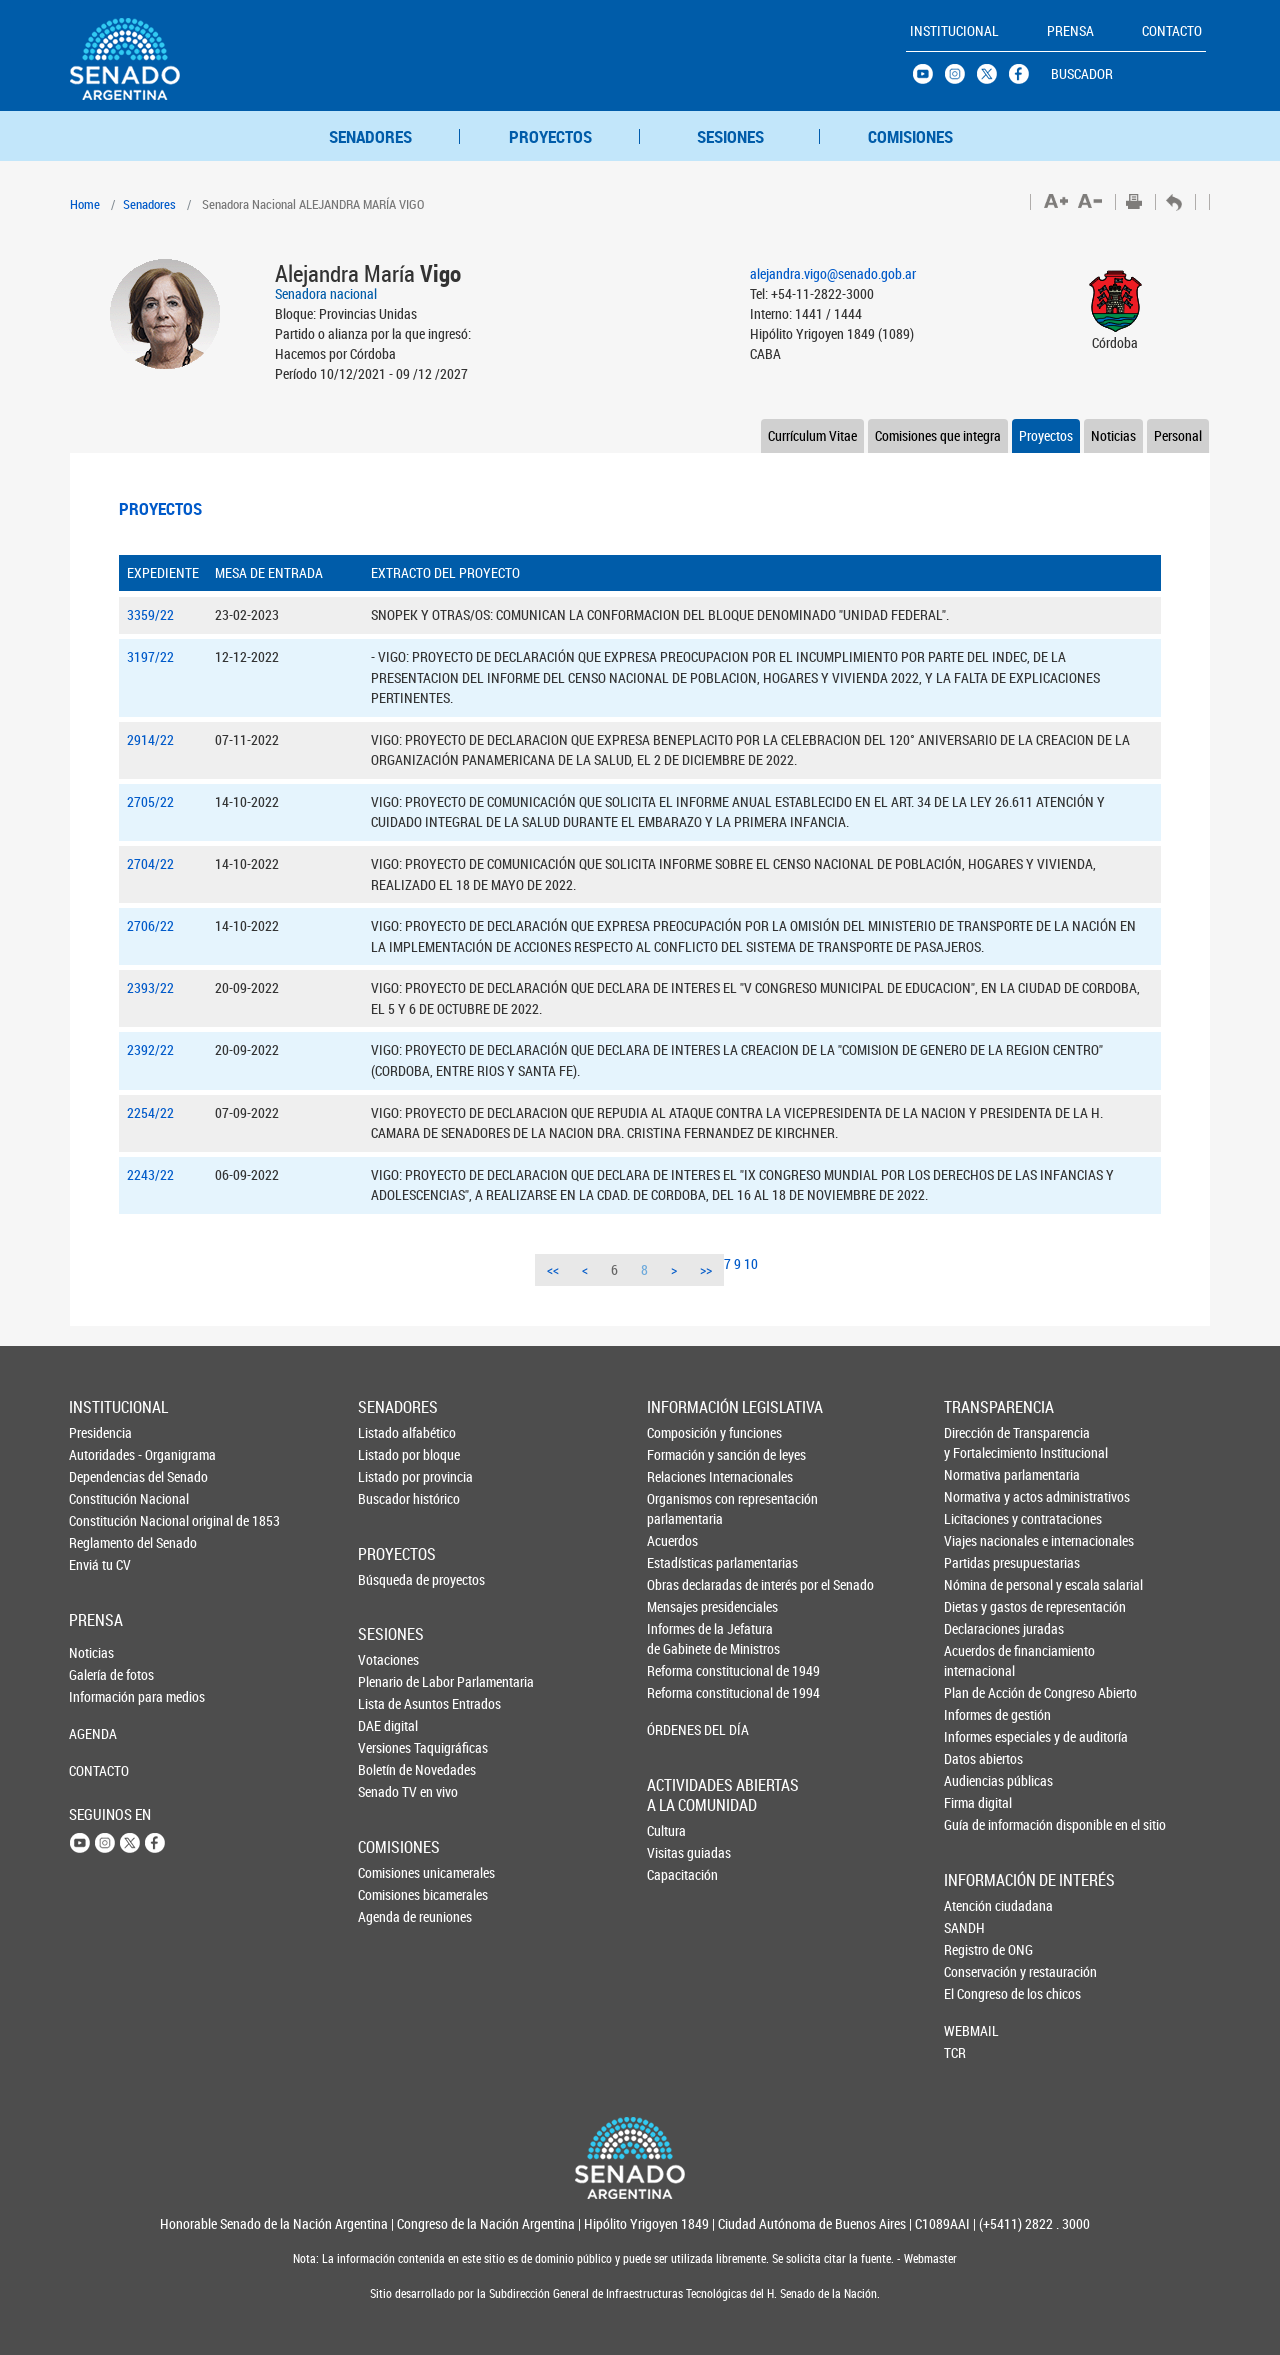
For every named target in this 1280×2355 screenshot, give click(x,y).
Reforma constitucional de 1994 (681, 1692)
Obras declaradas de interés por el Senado (681, 1584)
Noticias (1113, 435)
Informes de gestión (977, 1714)
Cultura (666, 1830)
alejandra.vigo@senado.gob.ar (833, 273)
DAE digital (388, 1725)
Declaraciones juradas (977, 1628)
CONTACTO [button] (1172, 30)
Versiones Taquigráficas (391, 1747)
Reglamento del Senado (102, 1542)
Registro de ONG (977, 1949)
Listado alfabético (391, 1432)
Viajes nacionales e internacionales (977, 1540)
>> (706, 1269)
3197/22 (150, 656)
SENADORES (370, 136)
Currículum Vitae (812, 435)
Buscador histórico (391, 1498)
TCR (955, 2052)
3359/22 (150, 614)
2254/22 (150, 1112)
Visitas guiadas (680, 1852)
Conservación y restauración (977, 1971)
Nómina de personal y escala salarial (977, 1584)
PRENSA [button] (1070, 30)
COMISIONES (910, 136)
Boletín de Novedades (391, 1769)
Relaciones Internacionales (681, 1476)
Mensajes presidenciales (681, 1606)
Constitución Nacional (102, 1498)
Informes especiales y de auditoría (977, 1736)
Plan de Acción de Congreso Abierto (977, 1692)
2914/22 (150, 739)
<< (553, 1269)
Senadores (149, 204)
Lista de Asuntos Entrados (391, 1703)
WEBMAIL (971, 2030)
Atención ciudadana (977, 1905)
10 (751, 1263)
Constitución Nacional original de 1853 (102, 1520)
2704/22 (150, 863)
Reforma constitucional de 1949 (681, 1670)
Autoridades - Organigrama (102, 1454)
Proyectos (1046, 435)
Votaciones (388, 1659)
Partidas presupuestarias (977, 1562)
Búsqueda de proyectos (391, 1579)
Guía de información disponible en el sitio (977, 1824)
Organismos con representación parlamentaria (681, 1508)
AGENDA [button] (93, 1733)
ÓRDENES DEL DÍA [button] (681, 1729)
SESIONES (730, 136)
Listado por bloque (391, 1454)
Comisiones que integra (938, 435)
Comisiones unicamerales (391, 1872)
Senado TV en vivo (391, 1791)
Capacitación (680, 1874)
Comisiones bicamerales (391, 1894)
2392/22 (150, 1049)
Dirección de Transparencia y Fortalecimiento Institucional (977, 1442)
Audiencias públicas (977, 1780)
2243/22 (150, 1174)
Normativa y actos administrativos (977, 1496)
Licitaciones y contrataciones (977, 1518)
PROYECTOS (550, 136)
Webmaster (929, 2258)
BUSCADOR (1082, 73)
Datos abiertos (977, 1758)
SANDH (964, 1927)
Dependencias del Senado (102, 1476)
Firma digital (977, 1802)
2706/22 (150, 925)
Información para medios (102, 1696)
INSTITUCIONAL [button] (954, 30)
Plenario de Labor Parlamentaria (391, 1681)
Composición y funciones (681, 1432)
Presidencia (100, 1432)
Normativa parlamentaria (977, 1474)
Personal (1178, 435)
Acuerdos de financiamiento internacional (977, 1660)
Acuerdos (672, 1540)
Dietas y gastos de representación (977, 1606)
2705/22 (150, 801)
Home (85, 204)
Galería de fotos (102, 1674)
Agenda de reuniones (391, 1916)
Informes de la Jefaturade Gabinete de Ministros (681, 1638)
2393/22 (150, 987)
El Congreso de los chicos (977, 1993)
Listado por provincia (391, 1476)
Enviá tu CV (100, 1564)
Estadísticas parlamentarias (681, 1562)
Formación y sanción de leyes (681, 1454)
